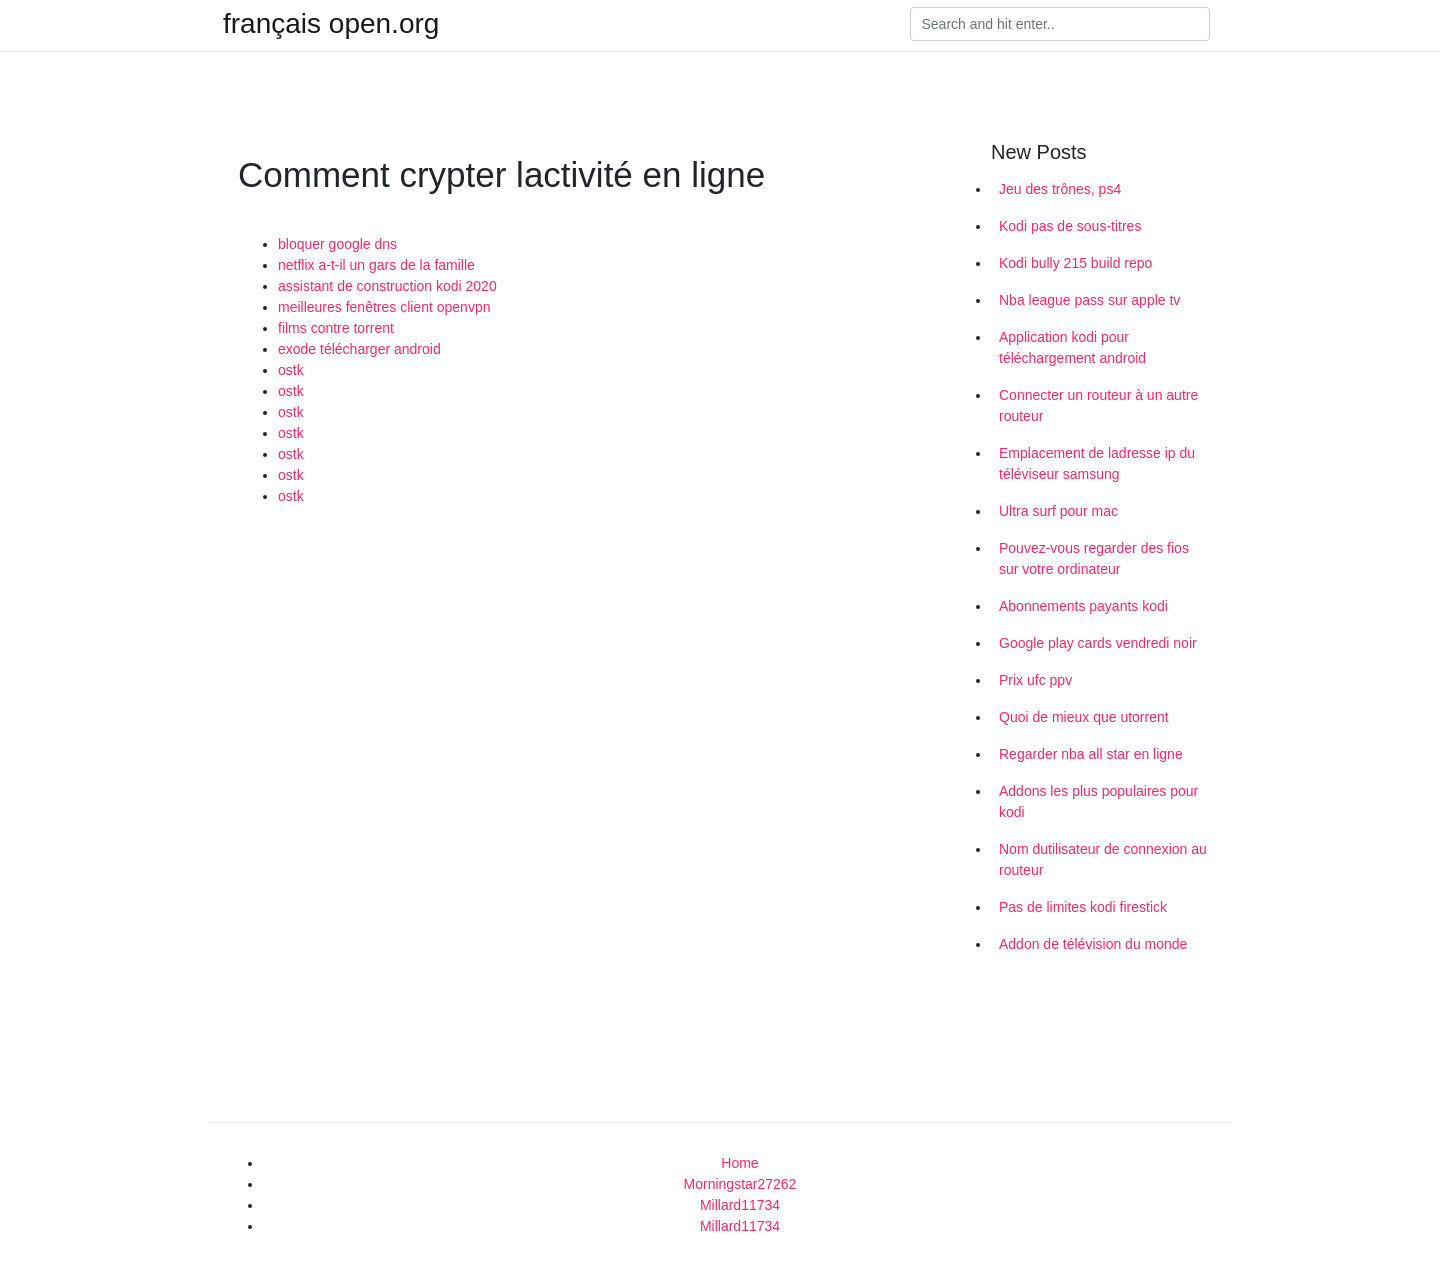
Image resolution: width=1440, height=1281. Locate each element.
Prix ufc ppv (1035, 680)
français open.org (331, 24)
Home (739, 1163)
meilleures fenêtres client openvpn (384, 307)
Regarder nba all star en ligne (1091, 754)
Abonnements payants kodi (1083, 606)
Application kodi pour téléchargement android (1072, 347)
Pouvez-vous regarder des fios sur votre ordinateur (1094, 558)
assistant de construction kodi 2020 (387, 286)
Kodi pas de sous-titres (1070, 226)
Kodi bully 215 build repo (1075, 263)
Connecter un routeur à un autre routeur (1098, 405)
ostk (291, 370)
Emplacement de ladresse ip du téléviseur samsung (1097, 463)
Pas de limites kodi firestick (1083, 907)
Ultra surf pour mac (1058, 511)
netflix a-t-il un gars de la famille (376, 265)
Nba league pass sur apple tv (1089, 300)
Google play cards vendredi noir (1098, 643)
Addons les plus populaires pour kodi (1098, 801)
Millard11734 (740, 1205)
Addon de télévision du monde (1093, 944)
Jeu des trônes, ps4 (1060, 189)
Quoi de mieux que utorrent (1084, 717)
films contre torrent (336, 328)
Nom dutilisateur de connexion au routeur (1103, 859)
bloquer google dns (337, 244)
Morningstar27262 (740, 1184)
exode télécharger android (359, 349)
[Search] (1060, 24)
